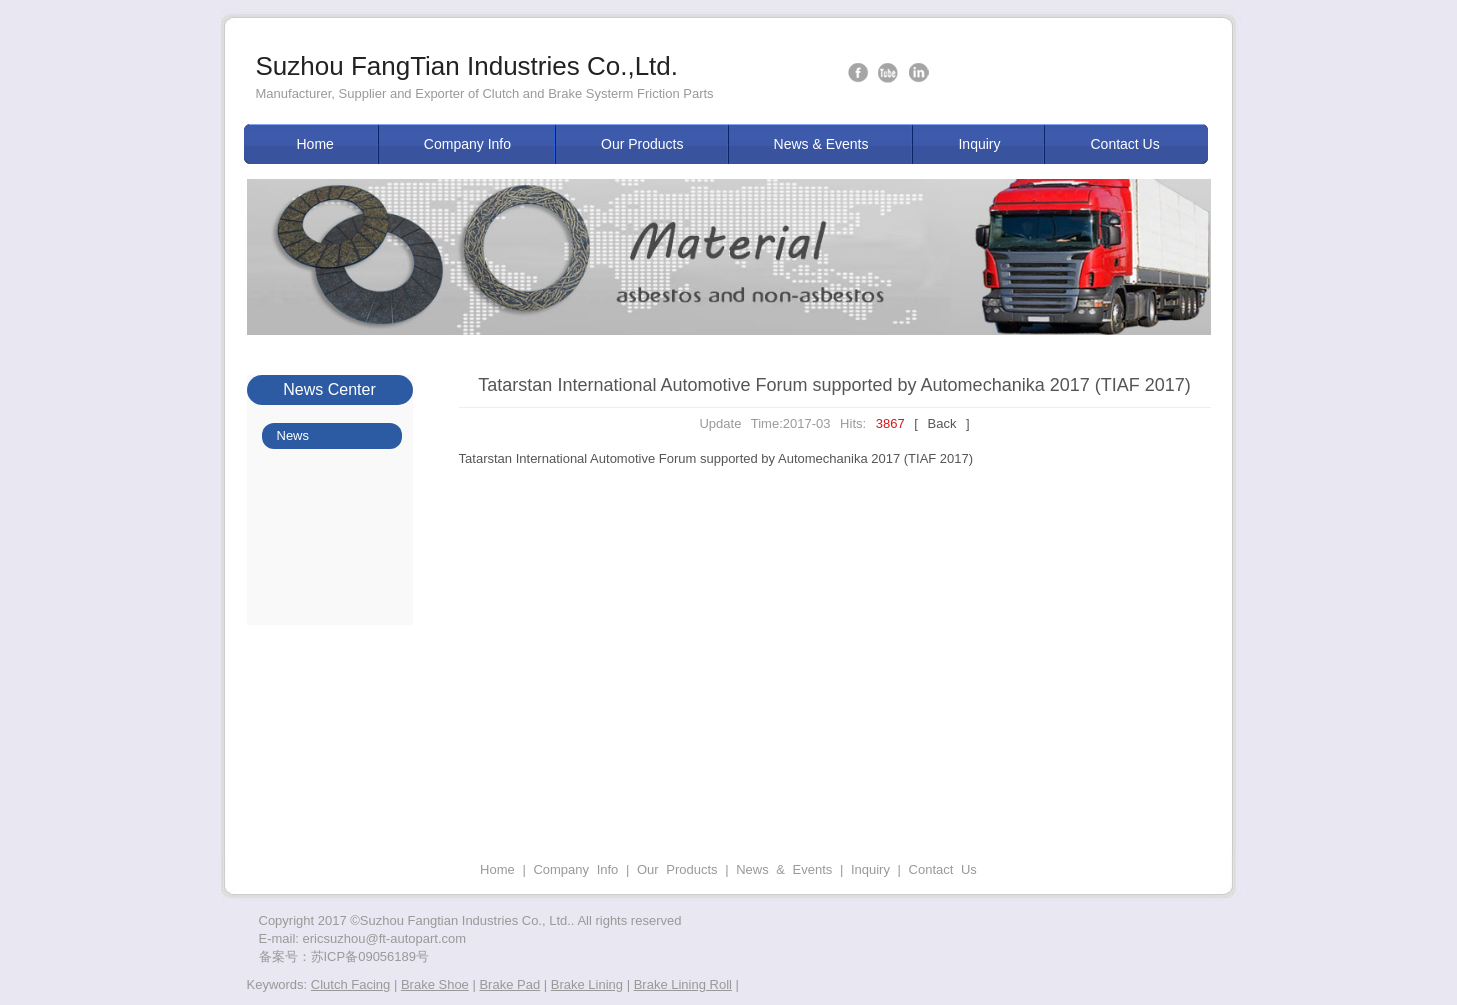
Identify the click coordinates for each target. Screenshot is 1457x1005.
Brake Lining (587, 984)
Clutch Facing (350, 984)
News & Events (821, 144)
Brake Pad (509, 984)
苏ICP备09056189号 (370, 956)
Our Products (642, 144)
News (293, 435)
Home (315, 144)
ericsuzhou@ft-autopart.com (385, 938)
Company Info (467, 144)
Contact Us (1124, 144)
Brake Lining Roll (683, 984)
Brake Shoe (435, 984)
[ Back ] (941, 423)
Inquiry (979, 144)
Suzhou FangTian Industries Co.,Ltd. (467, 66)
